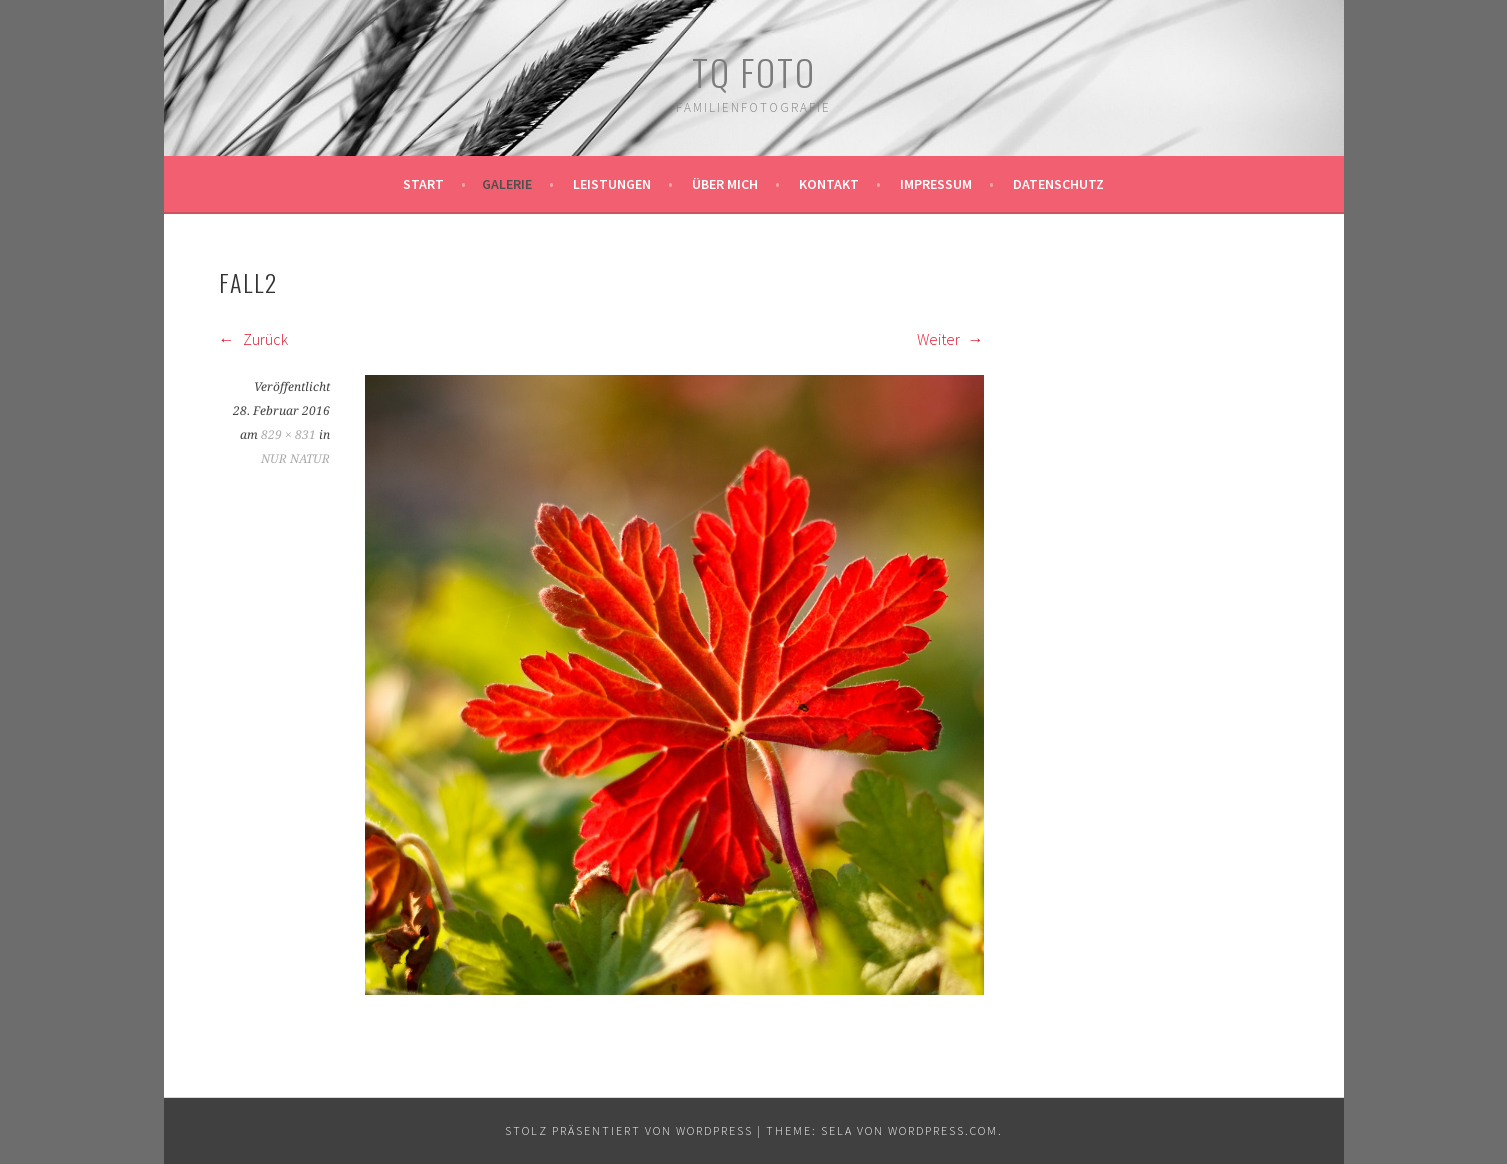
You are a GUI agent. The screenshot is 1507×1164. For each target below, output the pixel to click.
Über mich (725, 184)
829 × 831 (288, 435)
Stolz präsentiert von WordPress (629, 1130)
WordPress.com (943, 1130)
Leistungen (612, 184)
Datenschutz (1058, 184)
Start (423, 184)
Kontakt (829, 184)
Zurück (253, 339)
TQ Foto (754, 71)
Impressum (936, 184)
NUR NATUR (295, 459)
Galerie (507, 184)
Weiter (950, 339)
